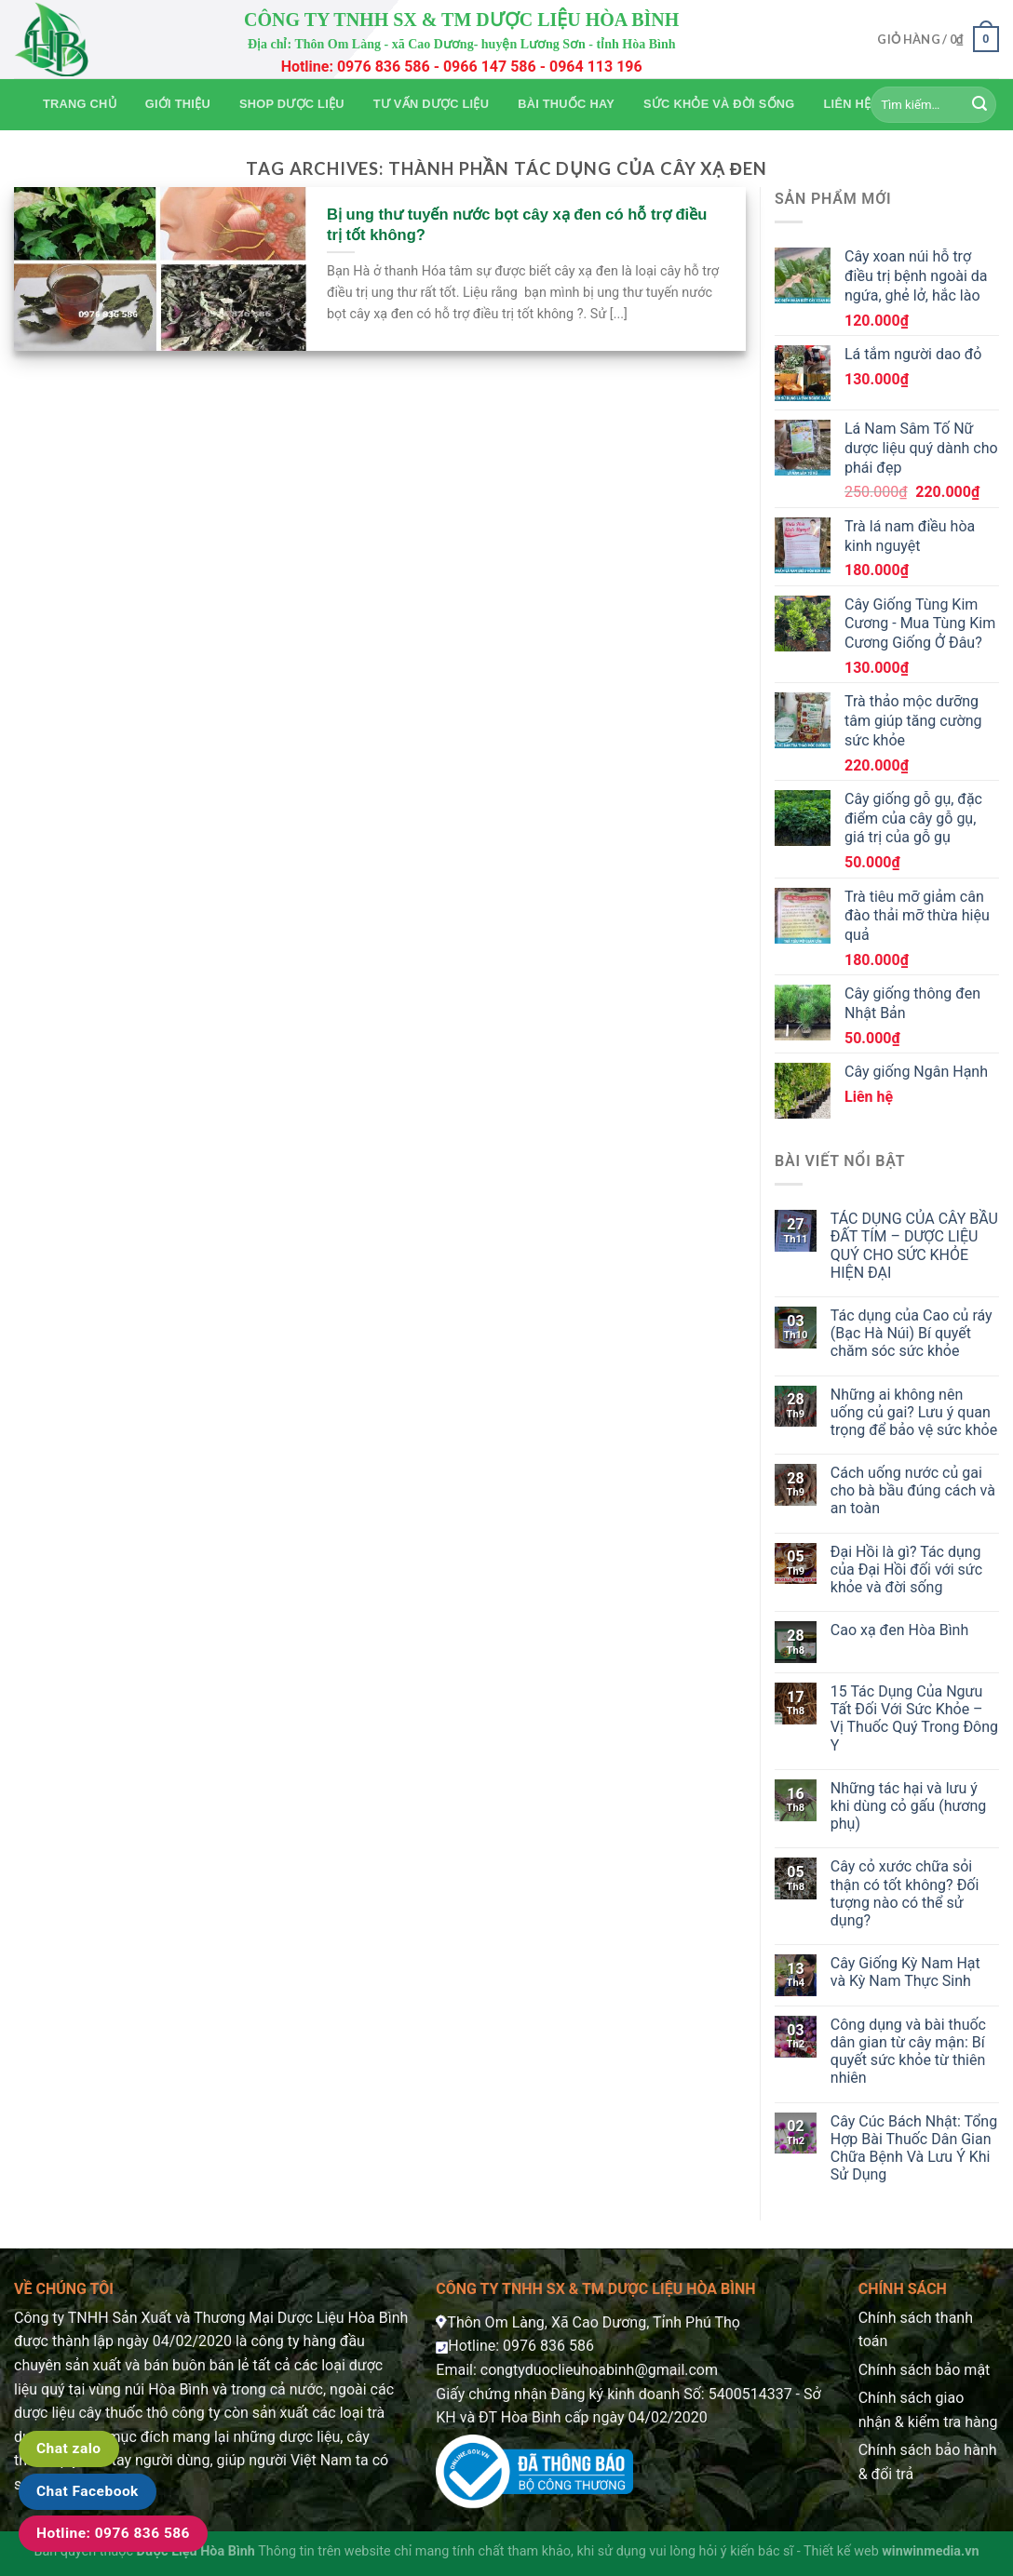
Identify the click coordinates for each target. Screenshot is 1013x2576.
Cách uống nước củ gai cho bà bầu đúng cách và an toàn (913, 1490)
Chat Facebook (87, 2491)
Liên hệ (847, 104)
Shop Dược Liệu (291, 104)
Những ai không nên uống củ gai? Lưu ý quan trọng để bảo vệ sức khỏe (914, 1412)
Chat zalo (68, 2448)
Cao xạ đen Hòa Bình (899, 1630)
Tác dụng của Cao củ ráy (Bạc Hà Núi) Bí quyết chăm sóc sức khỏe (912, 1333)
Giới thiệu (177, 104)
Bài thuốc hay (566, 104)
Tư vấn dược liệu (431, 104)
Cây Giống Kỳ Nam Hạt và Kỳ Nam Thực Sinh (905, 1972)
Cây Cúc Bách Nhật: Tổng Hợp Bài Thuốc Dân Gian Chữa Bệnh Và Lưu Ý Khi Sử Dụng (914, 2148)
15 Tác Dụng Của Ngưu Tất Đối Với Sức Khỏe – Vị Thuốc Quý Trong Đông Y (914, 1718)
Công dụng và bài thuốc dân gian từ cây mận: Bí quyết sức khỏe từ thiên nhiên (908, 2051)
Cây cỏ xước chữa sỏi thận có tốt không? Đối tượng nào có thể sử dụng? (905, 1893)
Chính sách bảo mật (924, 2370)
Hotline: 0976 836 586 (113, 2533)
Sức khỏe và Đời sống (718, 104)
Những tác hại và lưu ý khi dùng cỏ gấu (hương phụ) (909, 1805)
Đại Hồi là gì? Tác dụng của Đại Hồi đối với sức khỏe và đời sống (906, 1569)
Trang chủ (79, 104)
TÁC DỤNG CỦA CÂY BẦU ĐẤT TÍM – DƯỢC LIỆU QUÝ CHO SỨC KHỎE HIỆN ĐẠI (914, 1245)
